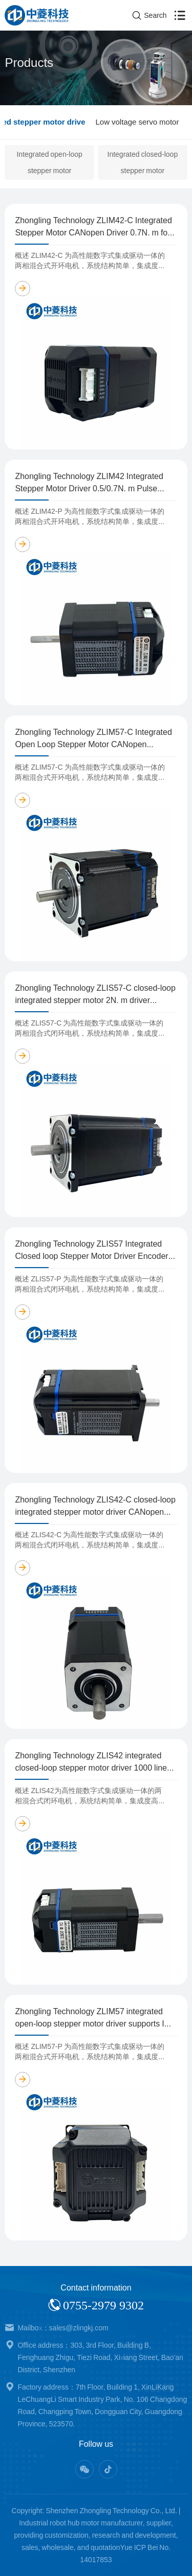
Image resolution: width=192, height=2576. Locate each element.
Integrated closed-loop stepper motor (143, 162)
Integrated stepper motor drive (99, 121)
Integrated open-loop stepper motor (49, 162)
